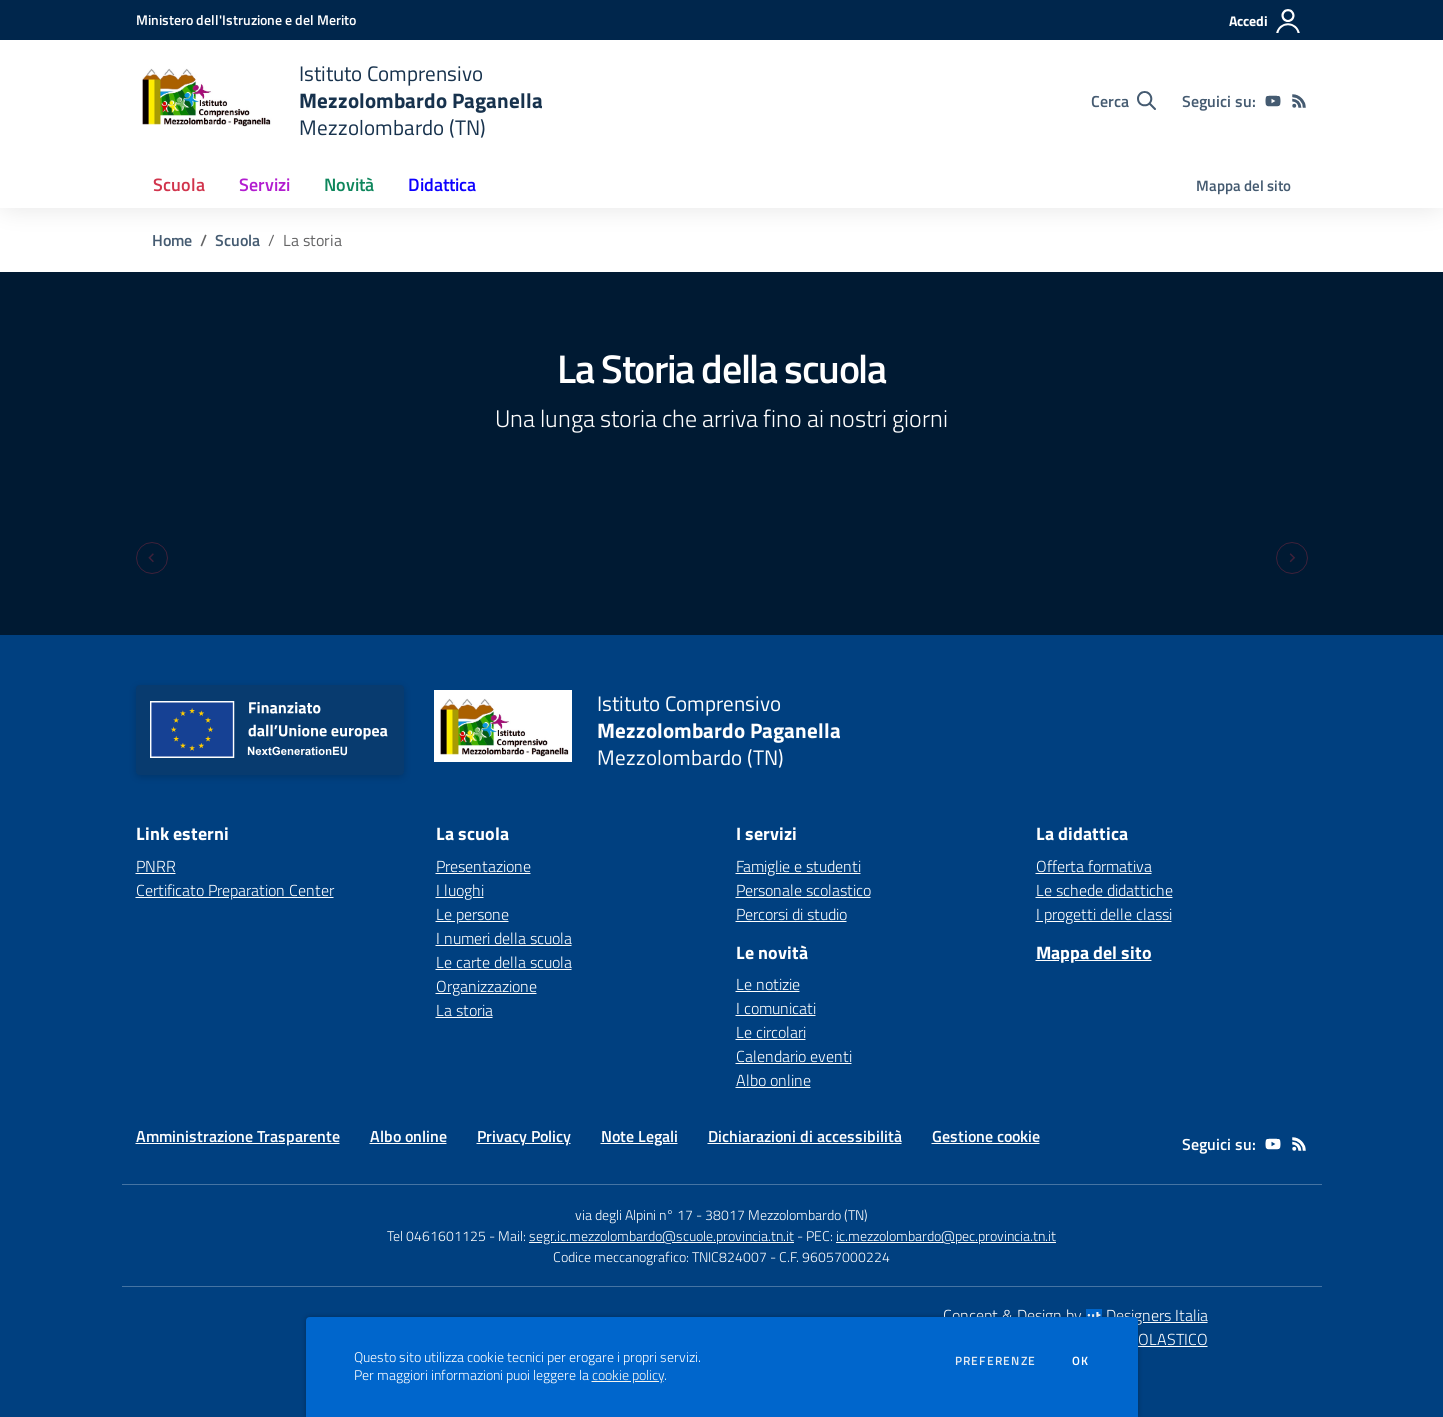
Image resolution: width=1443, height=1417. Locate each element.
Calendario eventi (794, 1056)
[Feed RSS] (1299, 101)
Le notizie (768, 984)
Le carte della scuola (504, 962)
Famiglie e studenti (798, 866)
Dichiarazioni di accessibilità (805, 1136)
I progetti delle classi (1104, 914)
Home (172, 240)
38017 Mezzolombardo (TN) (786, 1214)
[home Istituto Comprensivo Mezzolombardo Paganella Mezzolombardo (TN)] (339, 100)
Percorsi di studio (791, 914)
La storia (464, 1010)
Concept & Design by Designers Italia (1075, 1315)
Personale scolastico (803, 890)
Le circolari (771, 1032)
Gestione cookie (986, 1136)
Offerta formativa (1094, 866)
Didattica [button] (442, 184)
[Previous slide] (152, 558)
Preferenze (995, 1361)
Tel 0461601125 (436, 1235)
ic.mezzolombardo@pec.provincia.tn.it (946, 1235)
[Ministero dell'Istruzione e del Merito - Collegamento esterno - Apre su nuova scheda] (246, 19)
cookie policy (628, 1375)
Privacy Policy (524, 1136)
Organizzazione (486, 986)
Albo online (773, 1080)
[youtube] (1273, 101)
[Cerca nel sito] (1123, 101)
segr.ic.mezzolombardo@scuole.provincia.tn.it (661, 1235)
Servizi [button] (264, 184)
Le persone (472, 914)
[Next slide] (1292, 558)
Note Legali (639, 1136)
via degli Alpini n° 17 (634, 1214)
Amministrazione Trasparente (238, 1136)
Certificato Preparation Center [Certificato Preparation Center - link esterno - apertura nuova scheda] (235, 890)
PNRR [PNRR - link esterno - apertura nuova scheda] (156, 866)
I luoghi (460, 890)
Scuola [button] (179, 184)
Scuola (237, 240)
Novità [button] (349, 184)
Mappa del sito (1243, 185)
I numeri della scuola (504, 938)
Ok (1081, 1361)
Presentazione (483, 866)
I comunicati (776, 1008)
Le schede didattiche (1104, 890)
